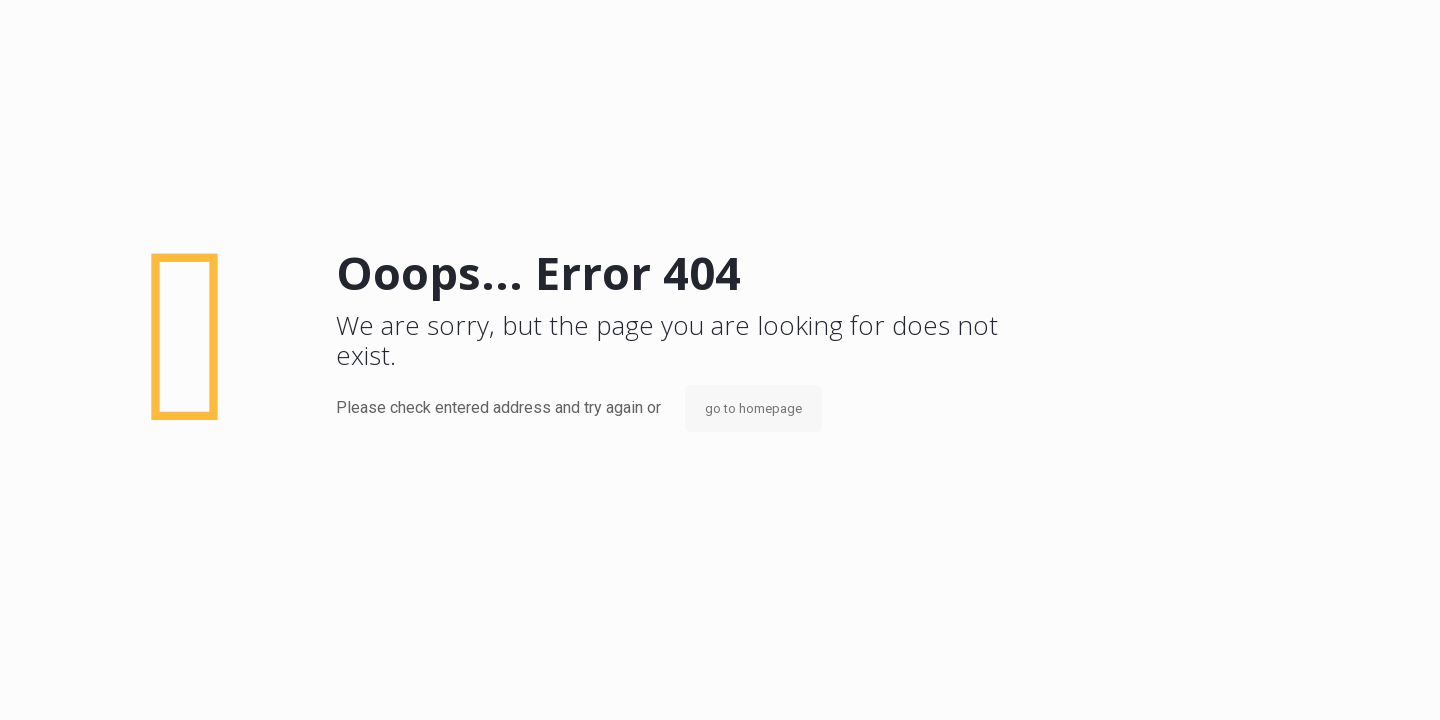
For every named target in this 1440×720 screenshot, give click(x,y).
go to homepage (753, 408)
